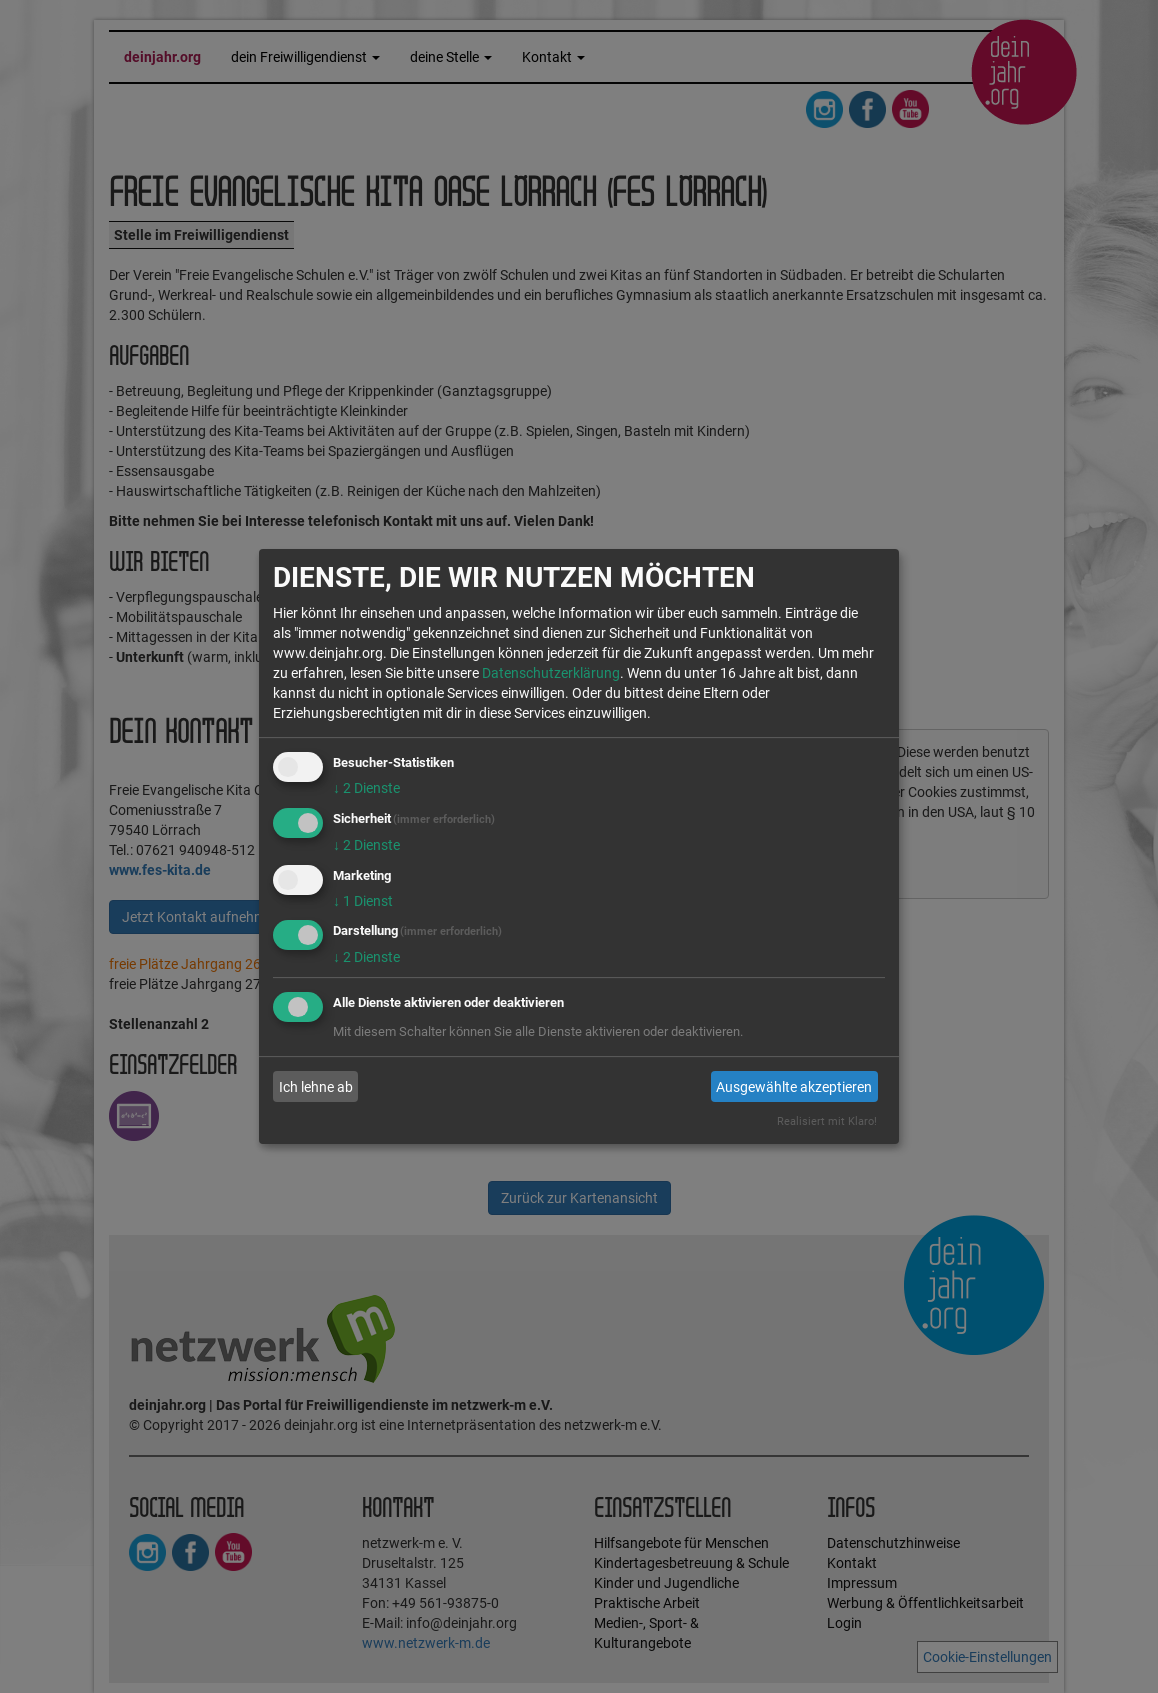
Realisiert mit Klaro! (827, 1121)
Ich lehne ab (316, 1087)
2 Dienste (366, 788)
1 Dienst (363, 901)
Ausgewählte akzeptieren (794, 1087)
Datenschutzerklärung (551, 673)
